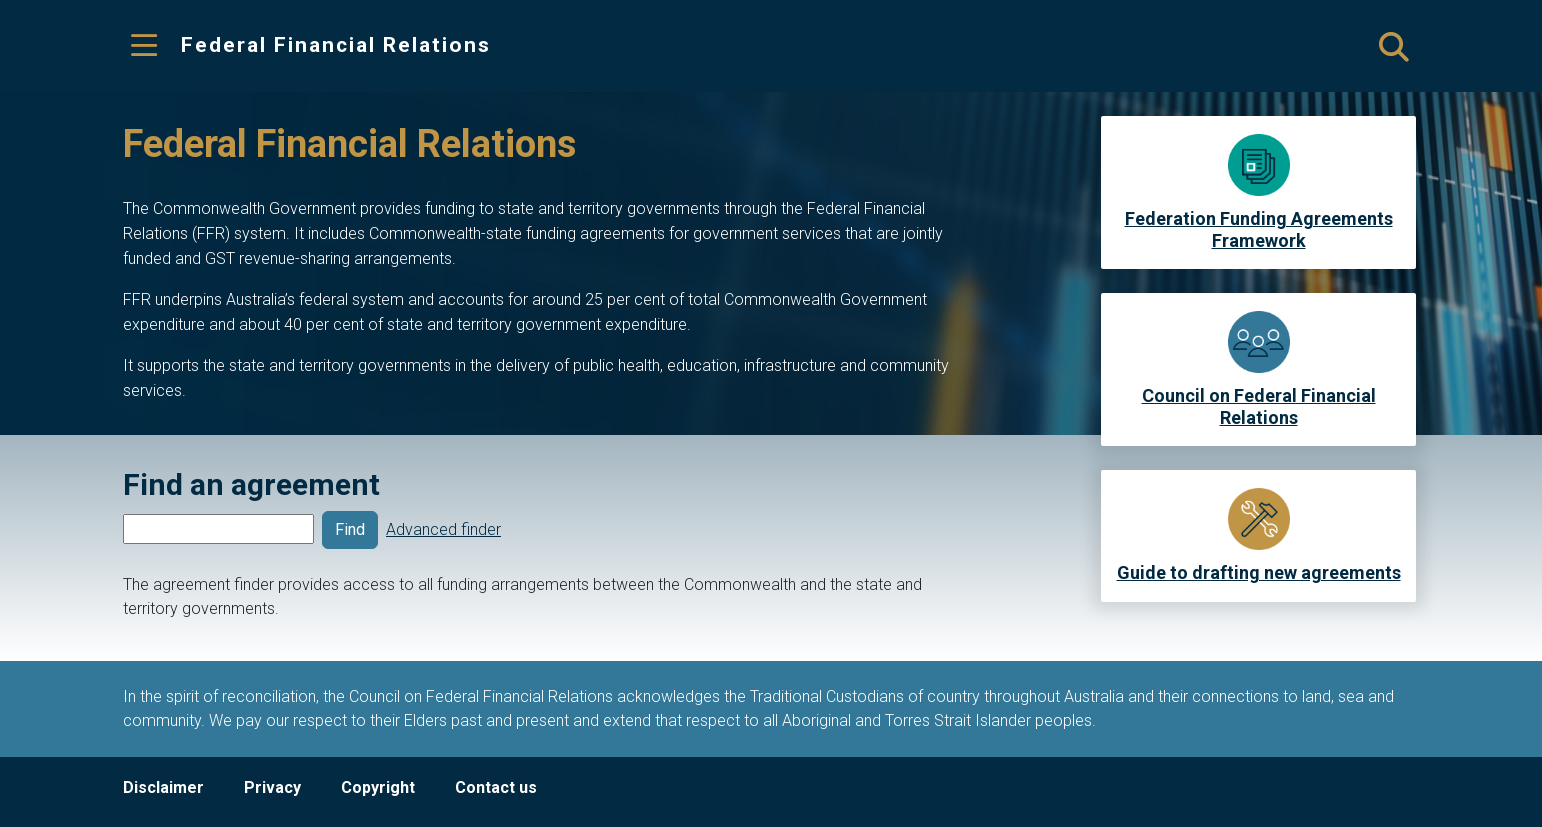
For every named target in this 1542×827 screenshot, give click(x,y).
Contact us (496, 787)
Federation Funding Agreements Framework (1259, 229)
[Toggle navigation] (144, 46)
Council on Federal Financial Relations (1259, 406)
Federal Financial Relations (336, 45)
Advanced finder (443, 529)
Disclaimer (163, 787)
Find (350, 529)
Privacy (272, 787)
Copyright (378, 787)
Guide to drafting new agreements (1259, 572)
